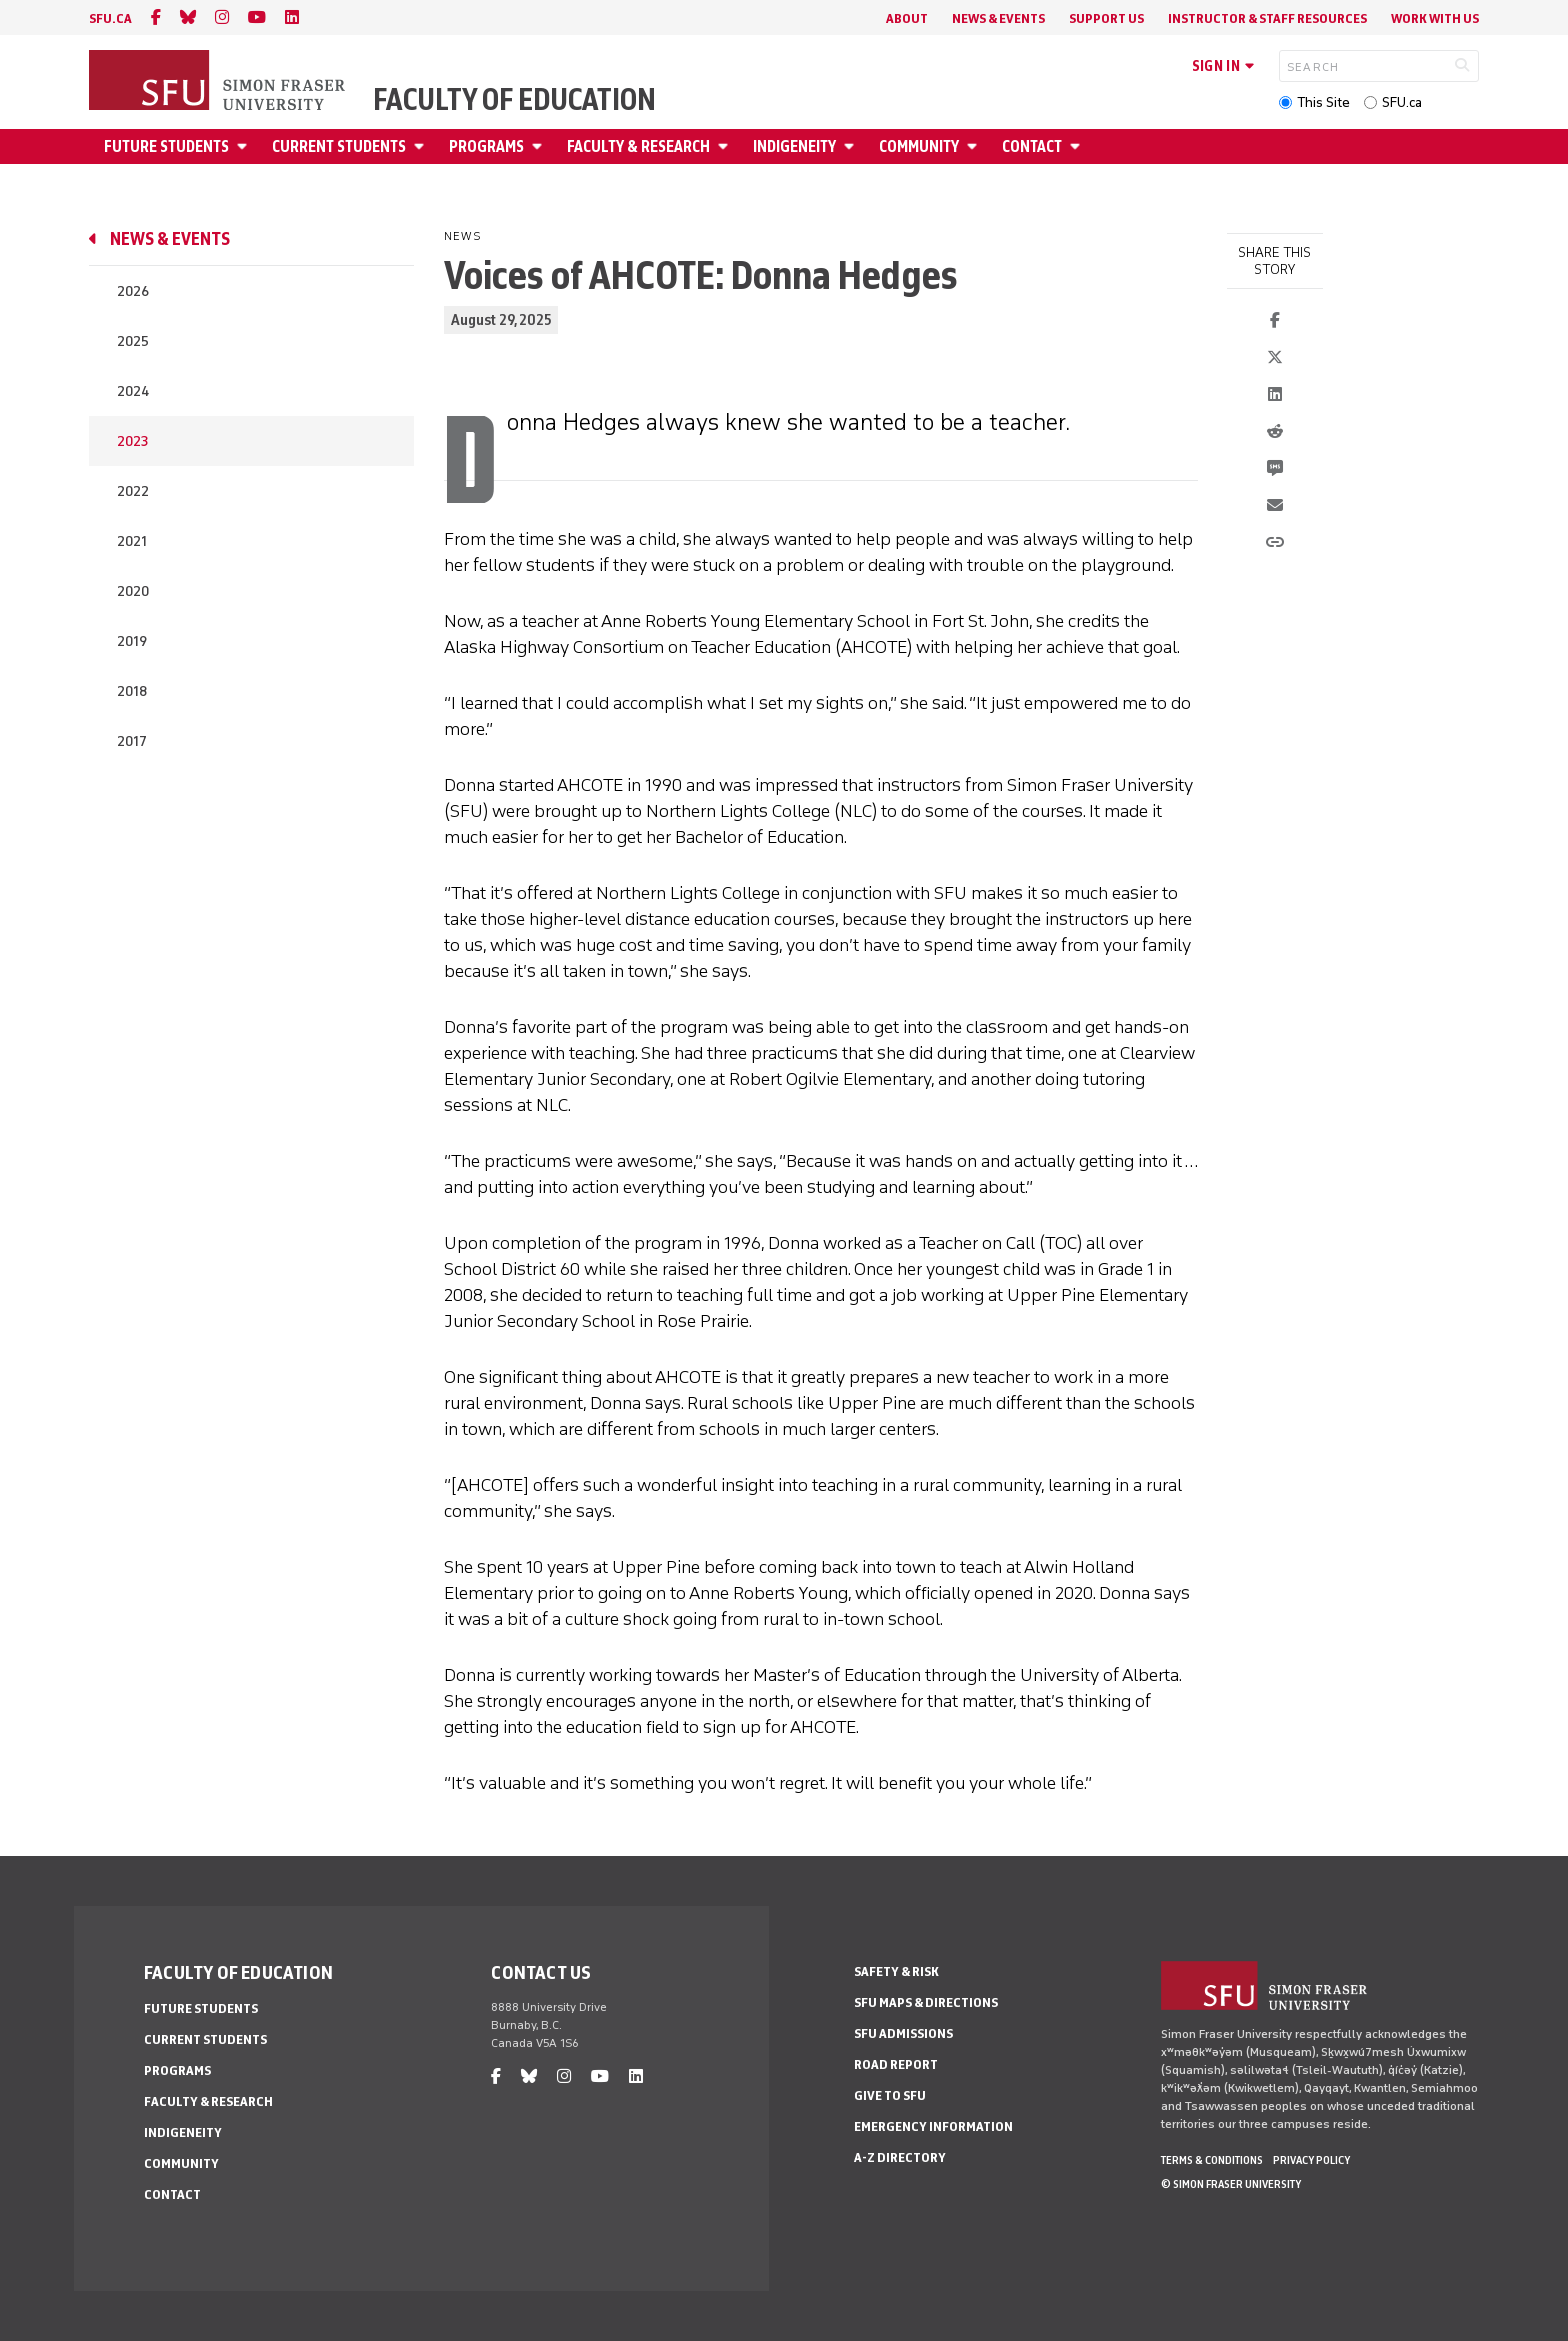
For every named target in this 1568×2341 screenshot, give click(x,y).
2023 (132, 441)
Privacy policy (1311, 2160)
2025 (133, 341)
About (907, 18)
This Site (1323, 102)
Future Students (166, 146)
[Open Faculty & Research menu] (726, 146)
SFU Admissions (903, 2033)
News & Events (998, 18)
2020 (133, 591)
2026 (133, 291)
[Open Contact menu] (1078, 146)
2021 (132, 541)
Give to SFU (890, 2095)
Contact (1032, 146)
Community (919, 146)
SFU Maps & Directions (926, 2002)
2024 (133, 391)
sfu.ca (110, 18)
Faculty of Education (514, 100)
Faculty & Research (638, 146)
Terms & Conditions (1212, 2160)
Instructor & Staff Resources (1267, 18)
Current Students (339, 146)
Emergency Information (933, 2126)
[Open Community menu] (975, 146)
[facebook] (156, 17)
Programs (486, 146)
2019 (132, 641)
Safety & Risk (896, 1971)
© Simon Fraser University (1231, 2184)
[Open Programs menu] (540, 146)
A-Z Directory (900, 2157)
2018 (132, 691)
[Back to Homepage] (219, 82)
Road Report (896, 2064)
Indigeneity (794, 146)
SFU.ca (1402, 102)
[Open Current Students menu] (422, 146)
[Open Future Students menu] (245, 146)
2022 (133, 491)
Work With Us (1435, 18)
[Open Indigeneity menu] (852, 146)
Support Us (1106, 18)
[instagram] (222, 17)
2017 (132, 741)
